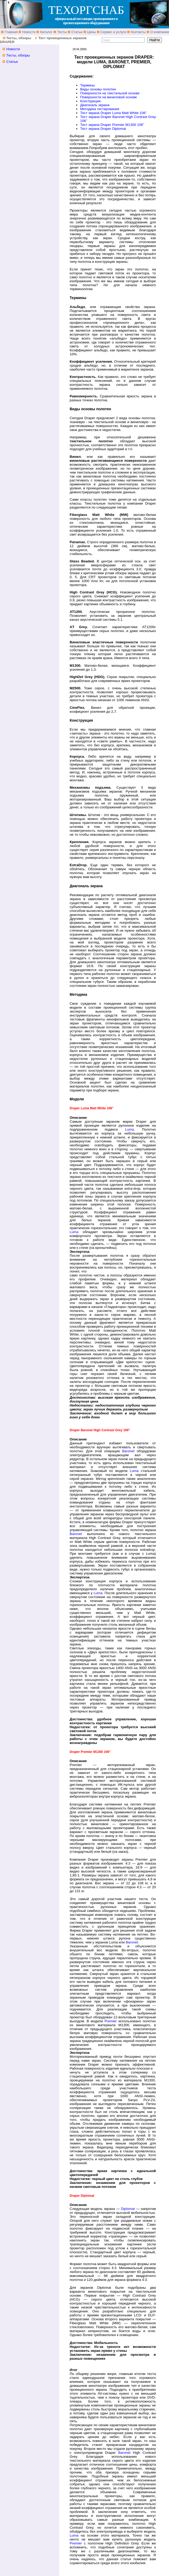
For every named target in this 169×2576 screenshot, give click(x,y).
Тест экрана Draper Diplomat (103, 129)
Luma (129, 1129)
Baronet (128, 1451)
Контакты (138, 32)
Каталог (46, 32)
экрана (94, 113)
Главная (11, 32)
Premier (111, 2021)
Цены (91, 32)
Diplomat (128, 2209)
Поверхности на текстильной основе (110, 93)
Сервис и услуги (113, 32)
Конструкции (90, 101)
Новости (28, 32)
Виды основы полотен (98, 89)
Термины (87, 85)
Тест (84, 113)
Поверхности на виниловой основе (108, 97)
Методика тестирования (99, 109)
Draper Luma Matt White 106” (123, 113)
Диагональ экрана (94, 105)
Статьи (76, 32)
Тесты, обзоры (18, 38)
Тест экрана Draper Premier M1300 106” (112, 125)
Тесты (61, 32)
